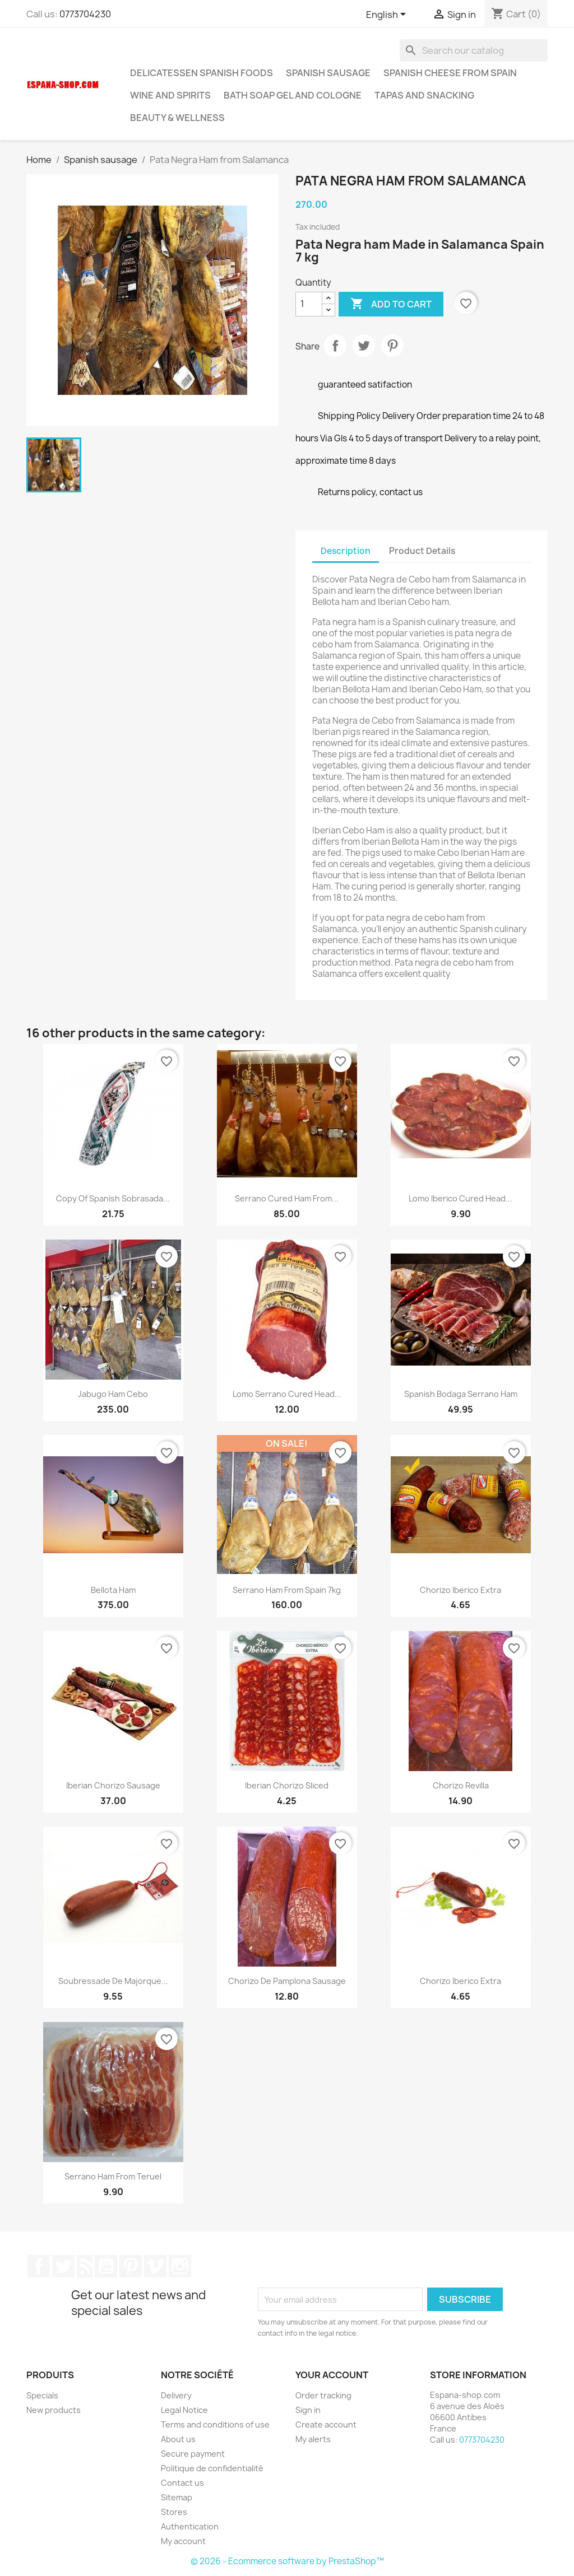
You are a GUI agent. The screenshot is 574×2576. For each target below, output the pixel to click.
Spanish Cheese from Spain (450, 73)
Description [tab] (346, 551)
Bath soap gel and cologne (293, 95)
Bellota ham (113, 1590)
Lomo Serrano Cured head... (287, 1394)
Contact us (182, 2482)
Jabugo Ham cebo (113, 1394)
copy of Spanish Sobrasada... (113, 1198)
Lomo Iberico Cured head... (460, 1198)
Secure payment (193, 2453)
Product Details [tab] (422, 551)
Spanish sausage (328, 73)
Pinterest (392, 345)
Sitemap (176, 2497)
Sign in (308, 2410)
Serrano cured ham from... (287, 1198)
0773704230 (85, 14)
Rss (84, 2266)
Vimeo (155, 2266)
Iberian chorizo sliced (286, 1785)
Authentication (190, 2526)
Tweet (364, 345)
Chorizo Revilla (461, 1785)
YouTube (106, 2266)
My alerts (313, 2439)
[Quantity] (308, 304)
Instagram (180, 2266)
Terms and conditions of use (215, 2424)
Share (335, 345)
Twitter (63, 2266)
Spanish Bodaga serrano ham (460, 1394)
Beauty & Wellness (177, 117)
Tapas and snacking (424, 95)
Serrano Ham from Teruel (112, 2176)
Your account (331, 2375)
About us (178, 2439)
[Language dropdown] (388, 15)
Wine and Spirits (170, 95)
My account (183, 2541)
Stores (174, 2512)
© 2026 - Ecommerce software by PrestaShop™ (287, 2561)
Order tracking (323, 2395)
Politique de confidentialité (212, 2468)
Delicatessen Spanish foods (201, 73)
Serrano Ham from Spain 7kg (287, 1590)
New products (53, 2410)
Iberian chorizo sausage (113, 1785)
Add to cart (391, 304)
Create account (326, 2424)
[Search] (474, 50)
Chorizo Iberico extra (460, 1590)
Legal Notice (184, 2410)
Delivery (176, 2395)
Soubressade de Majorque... (113, 1981)
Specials (42, 2395)
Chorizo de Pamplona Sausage (287, 1981)
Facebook (38, 2266)
